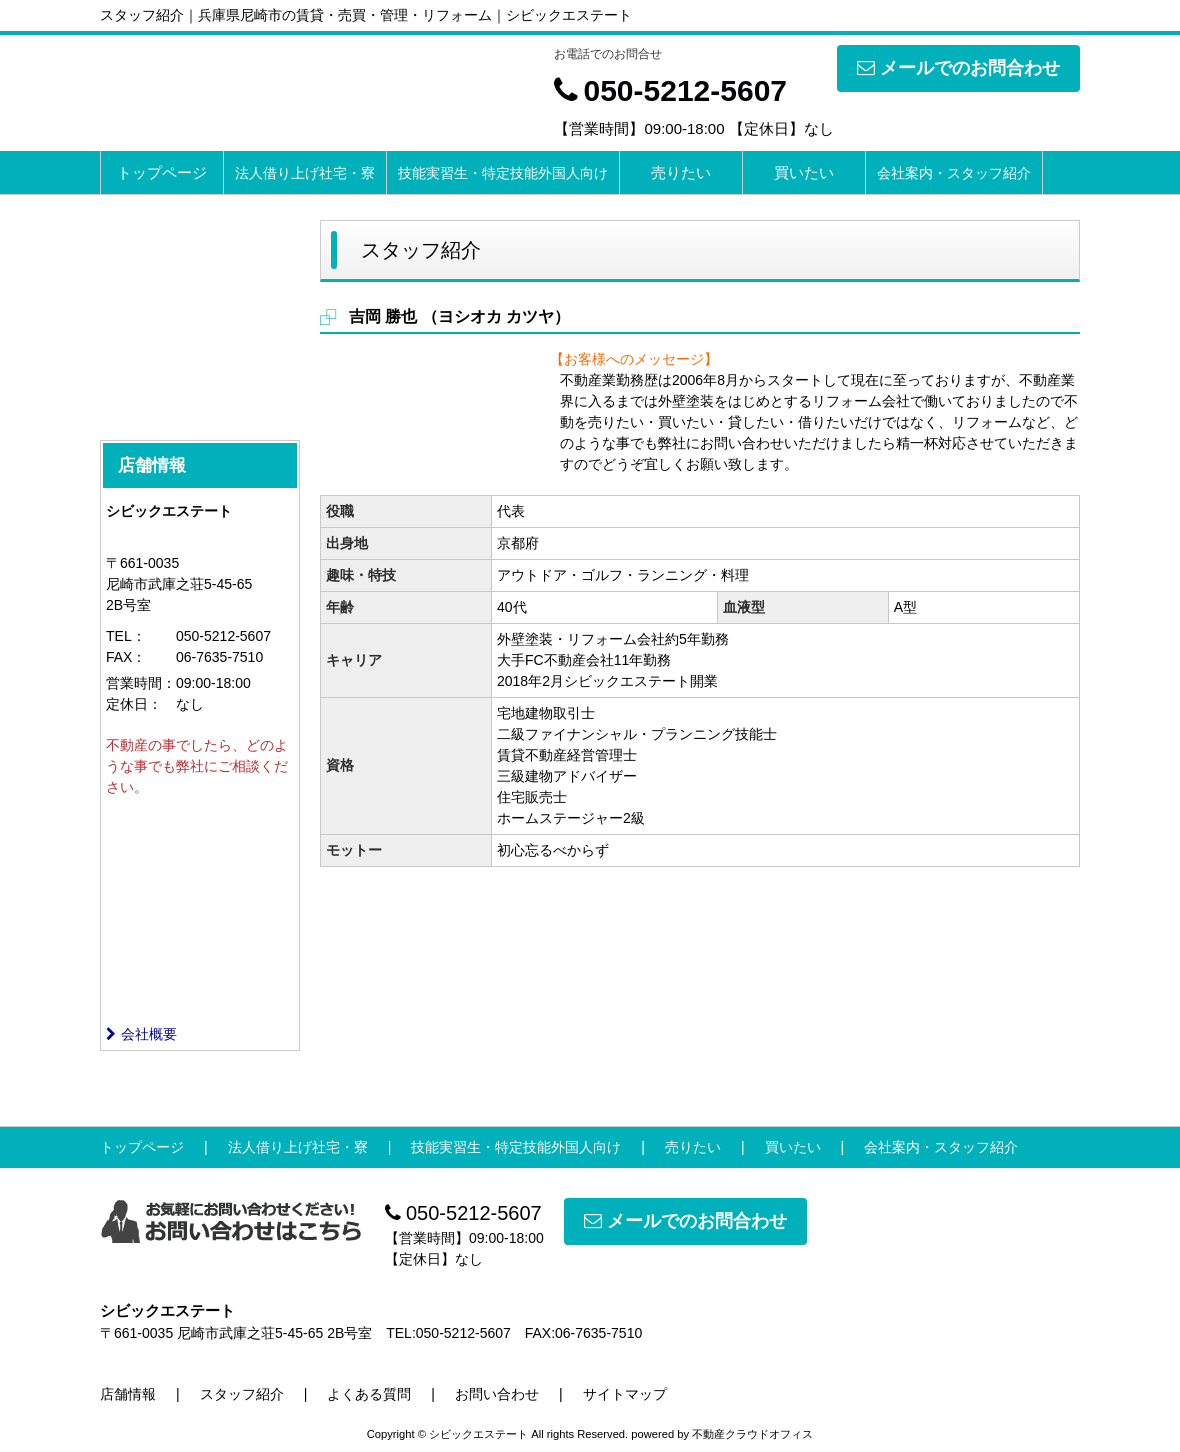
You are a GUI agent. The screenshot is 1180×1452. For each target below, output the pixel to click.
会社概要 (141, 1034)
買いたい (804, 172)
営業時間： (141, 683)
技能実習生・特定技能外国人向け (503, 173)
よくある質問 (369, 1394)
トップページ (162, 172)
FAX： (126, 657)
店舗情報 (128, 1394)
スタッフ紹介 (242, 1394)
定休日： (134, 704)
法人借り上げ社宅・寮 (305, 173)
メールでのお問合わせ (958, 68)
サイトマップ (625, 1394)
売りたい (681, 172)
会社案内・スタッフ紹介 (954, 173)
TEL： (126, 636)
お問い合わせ (497, 1394)
